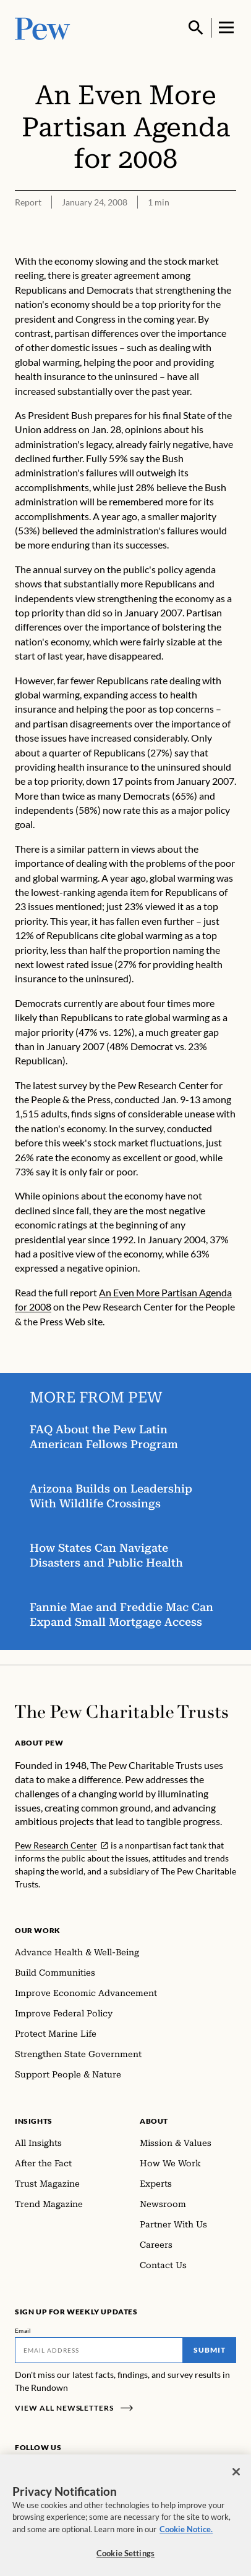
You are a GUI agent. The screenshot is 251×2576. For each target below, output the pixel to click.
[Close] (236, 2476)
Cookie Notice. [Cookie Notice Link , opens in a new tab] (186, 2534)
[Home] (121, 1711)
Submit (210, 2349)
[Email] (99, 2350)
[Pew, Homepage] (42, 27)
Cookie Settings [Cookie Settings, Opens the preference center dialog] (125, 2559)
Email (23, 2330)
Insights (34, 2121)
